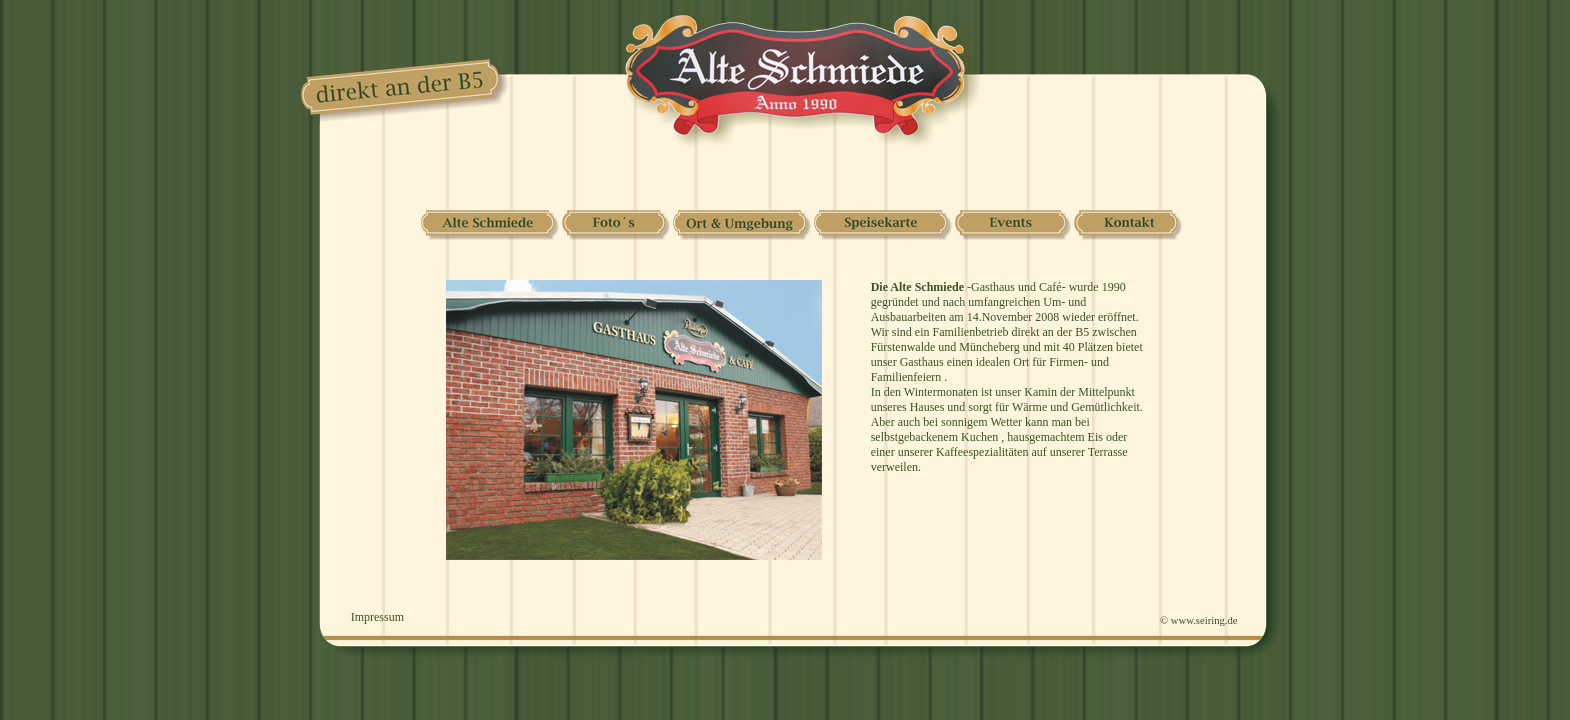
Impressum (377, 617)
